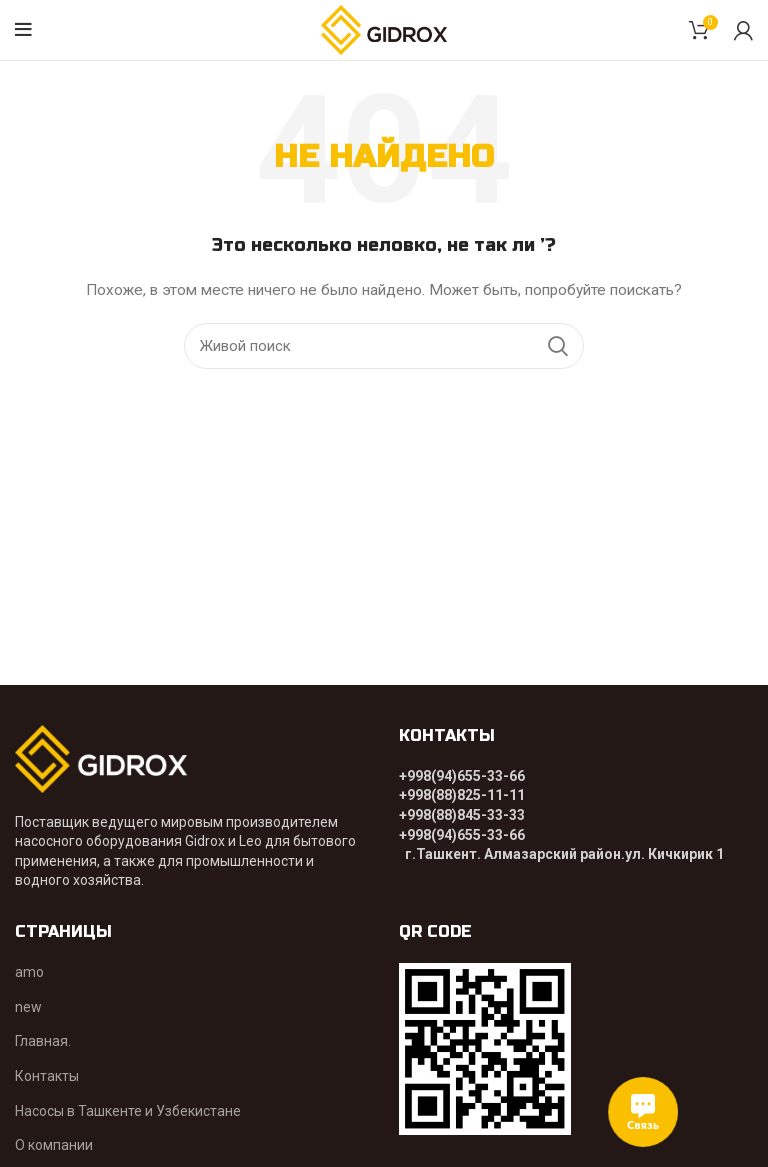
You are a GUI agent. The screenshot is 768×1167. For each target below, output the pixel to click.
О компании (54, 1145)
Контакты (47, 1076)
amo (29, 972)
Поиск (557, 346)
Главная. (43, 1041)
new (28, 1007)
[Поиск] (384, 346)
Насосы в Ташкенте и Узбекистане (128, 1111)
